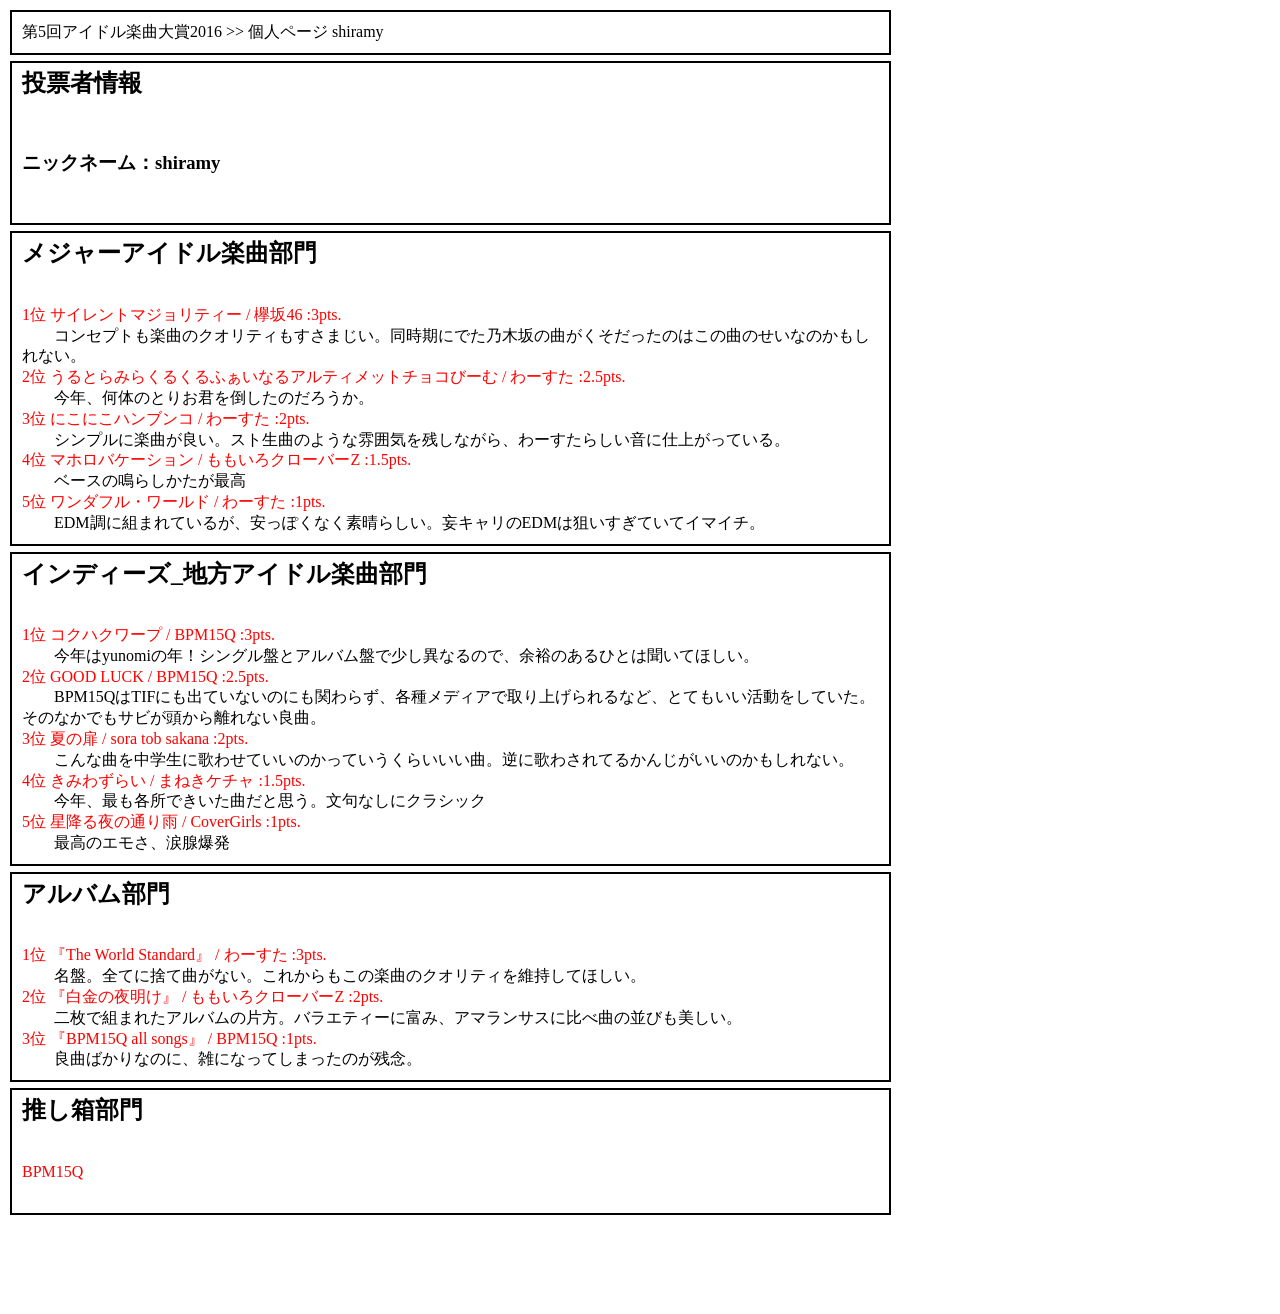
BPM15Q (52, 1171)
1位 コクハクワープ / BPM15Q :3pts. (148, 634)
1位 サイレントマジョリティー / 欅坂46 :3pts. (182, 314)
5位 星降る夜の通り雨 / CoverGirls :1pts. (161, 821)
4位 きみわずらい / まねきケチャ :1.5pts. (164, 780)
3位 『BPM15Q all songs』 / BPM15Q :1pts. (169, 1038)
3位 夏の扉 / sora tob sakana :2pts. (135, 738)
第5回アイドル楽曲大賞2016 (122, 31)
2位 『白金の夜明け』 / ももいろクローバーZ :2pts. (202, 996)
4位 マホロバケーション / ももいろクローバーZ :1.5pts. (216, 459)
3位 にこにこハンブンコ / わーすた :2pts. (166, 418)
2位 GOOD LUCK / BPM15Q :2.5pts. (145, 676)
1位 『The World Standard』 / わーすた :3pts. (174, 954)
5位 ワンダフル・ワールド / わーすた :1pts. (174, 501)
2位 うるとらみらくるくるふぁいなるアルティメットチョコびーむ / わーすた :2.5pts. (324, 376)
